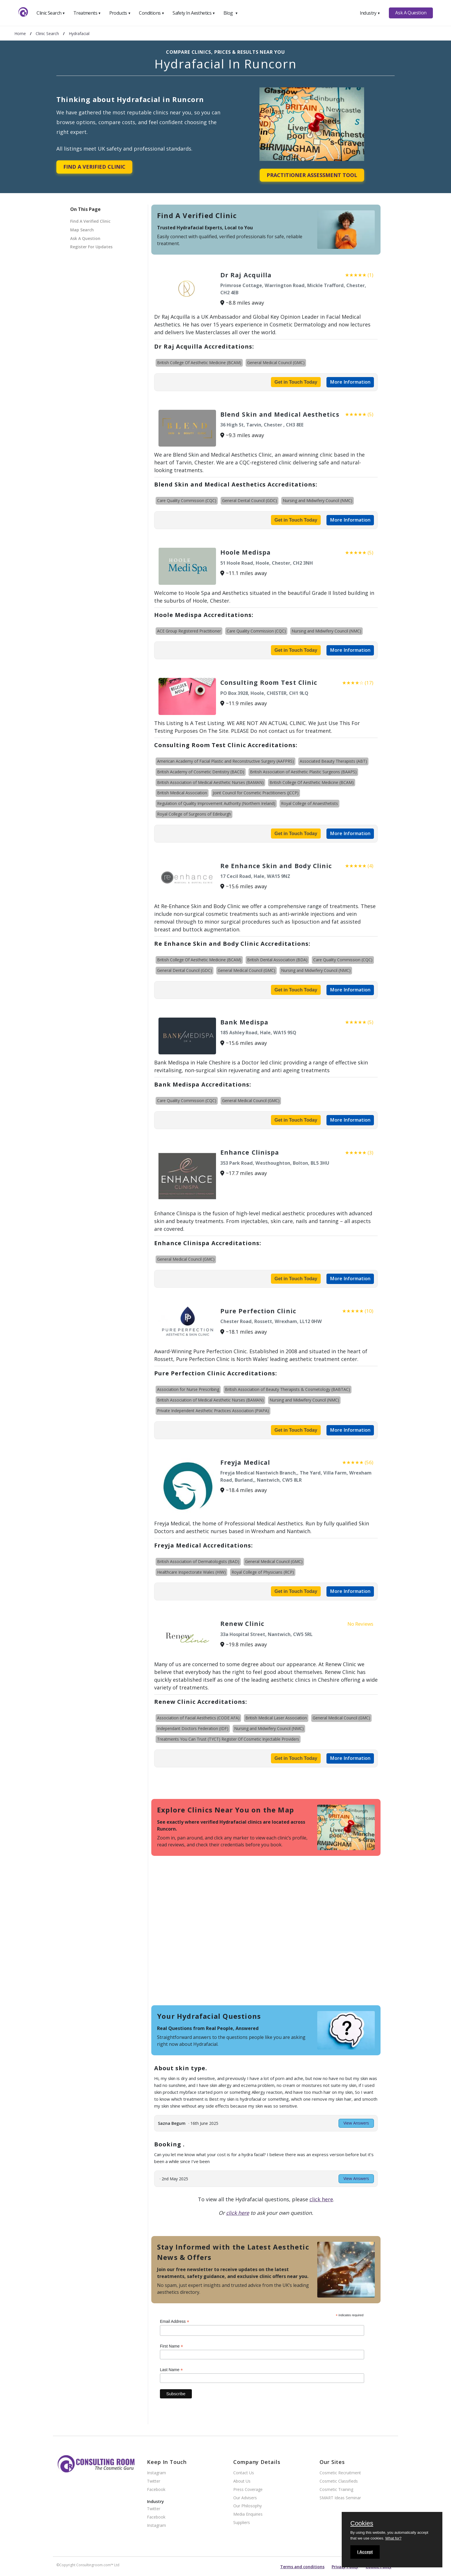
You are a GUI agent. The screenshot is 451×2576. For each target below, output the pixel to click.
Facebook (156, 2489)
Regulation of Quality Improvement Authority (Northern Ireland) (216, 803)
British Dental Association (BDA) (277, 959)
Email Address (174, 2321)
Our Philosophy (247, 2506)
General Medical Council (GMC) (276, 362)
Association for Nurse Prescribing (188, 1389)
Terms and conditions (302, 2566)
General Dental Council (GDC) (249, 500)
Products (120, 13)
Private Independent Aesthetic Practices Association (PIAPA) (213, 1410)
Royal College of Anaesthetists (309, 803)
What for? (393, 2538)
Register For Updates (91, 246)
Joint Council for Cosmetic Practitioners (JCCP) (256, 792)
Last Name (171, 2370)
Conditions (151, 13)
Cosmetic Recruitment (340, 2473)
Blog (230, 13)
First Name (171, 2346)
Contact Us (243, 2473)
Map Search (82, 229)
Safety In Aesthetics (194, 13)
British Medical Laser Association (276, 1717)
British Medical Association (182, 792)
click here (321, 2199)
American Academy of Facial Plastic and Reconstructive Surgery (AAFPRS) (225, 761)
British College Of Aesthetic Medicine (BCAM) (199, 362)
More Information (350, 382)
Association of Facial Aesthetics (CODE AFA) (198, 1717)
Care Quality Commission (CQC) (186, 500)
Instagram (156, 2473)
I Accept (365, 2552)
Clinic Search (51, 13)
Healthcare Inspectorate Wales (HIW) (191, 1572)
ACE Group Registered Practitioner (189, 631)
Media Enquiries (248, 2514)
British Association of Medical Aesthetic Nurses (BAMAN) (210, 782)
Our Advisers (245, 2498)
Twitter (153, 2481)
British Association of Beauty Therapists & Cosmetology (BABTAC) (287, 1389)
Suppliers (241, 2522)
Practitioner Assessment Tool (312, 175)
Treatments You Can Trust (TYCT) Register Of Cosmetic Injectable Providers (228, 1739)
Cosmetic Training (336, 2489)
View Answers (356, 2123)
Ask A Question (410, 12)
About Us (242, 2481)
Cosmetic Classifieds (339, 2481)
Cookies (361, 2524)
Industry (370, 13)
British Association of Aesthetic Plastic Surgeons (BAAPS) (303, 771)
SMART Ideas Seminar (340, 2498)
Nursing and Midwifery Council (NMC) (317, 500)
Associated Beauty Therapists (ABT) (333, 761)
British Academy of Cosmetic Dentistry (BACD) (200, 771)
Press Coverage (248, 2489)
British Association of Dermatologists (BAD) (198, 1561)
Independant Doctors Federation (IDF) (192, 1728)
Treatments (87, 13)
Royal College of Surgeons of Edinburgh (194, 814)
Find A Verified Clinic (94, 166)
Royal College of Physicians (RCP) (263, 1572)
